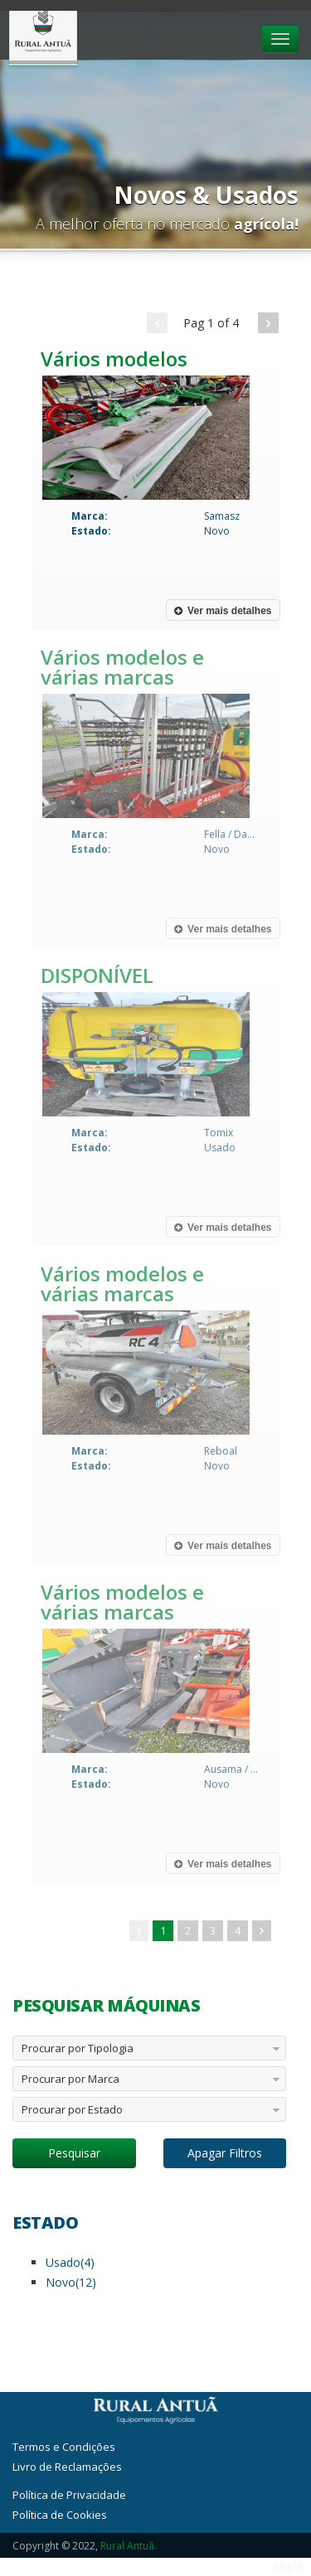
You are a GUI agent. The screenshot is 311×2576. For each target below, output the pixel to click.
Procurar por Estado (72, 2109)
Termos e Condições (63, 2446)
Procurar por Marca (70, 2078)
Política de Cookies (59, 2514)
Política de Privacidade (69, 2494)
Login (288, 2566)
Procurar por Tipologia (78, 2048)
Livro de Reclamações (67, 2466)
